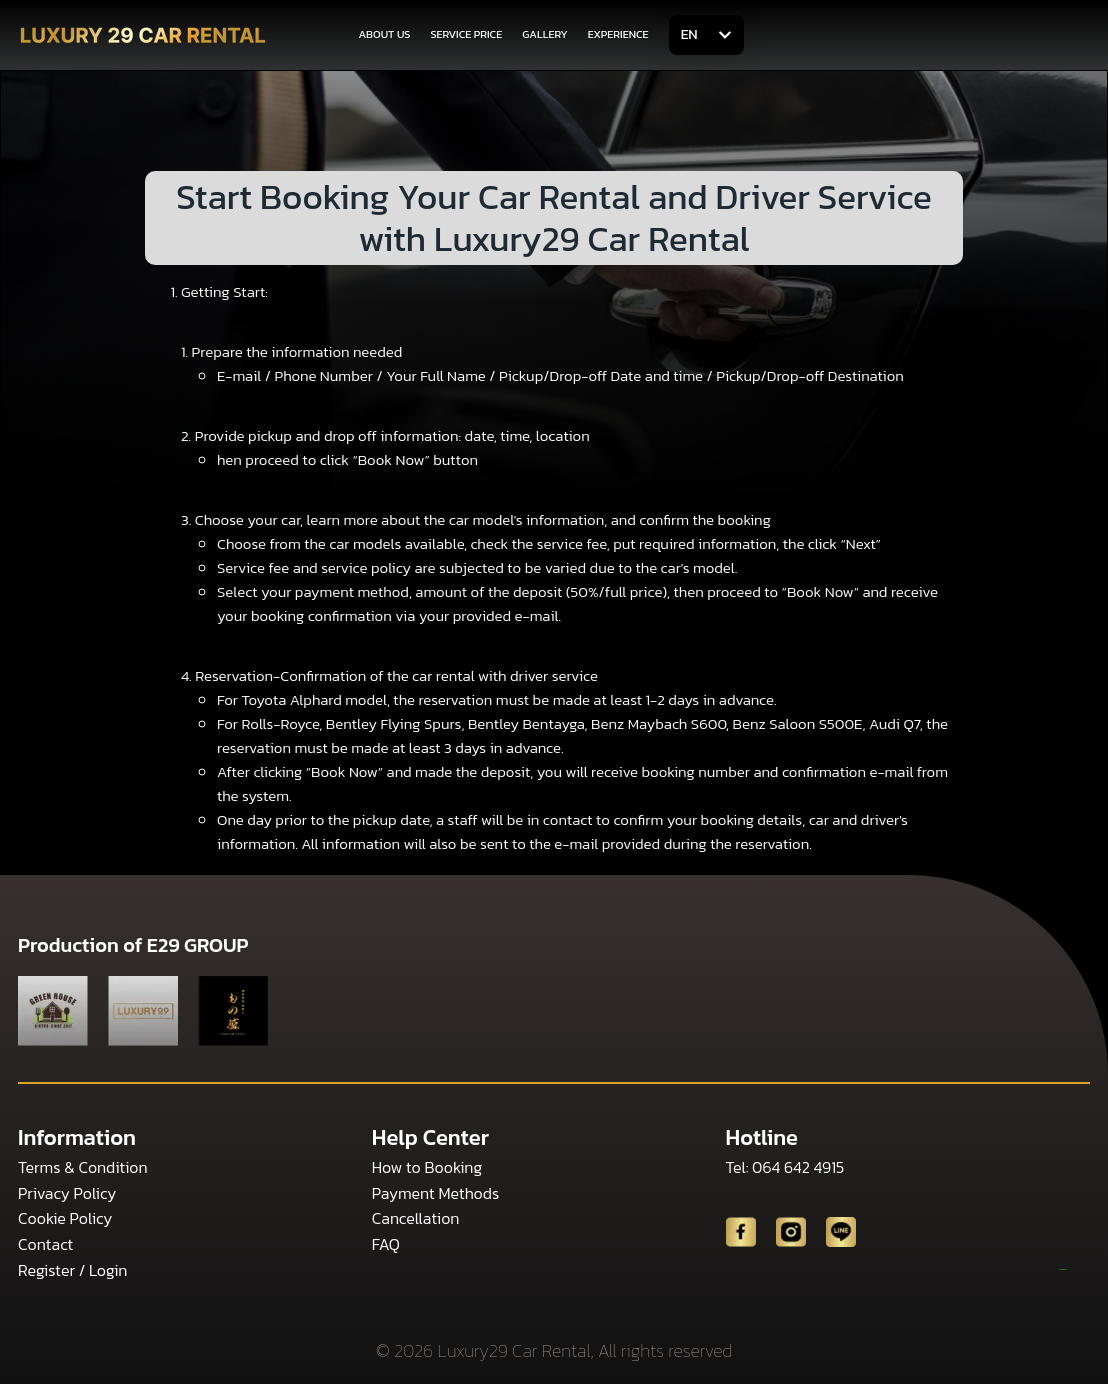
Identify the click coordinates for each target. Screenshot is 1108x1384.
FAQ (386, 1244)
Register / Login (72, 1270)
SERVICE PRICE (466, 34)
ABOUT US (384, 34)
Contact (45, 1244)
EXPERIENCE (618, 34)
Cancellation (416, 1218)
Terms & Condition (83, 1167)
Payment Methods (435, 1193)
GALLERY (545, 34)
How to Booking (427, 1167)
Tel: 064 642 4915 (785, 1167)
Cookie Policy (65, 1218)
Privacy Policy (67, 1193)
